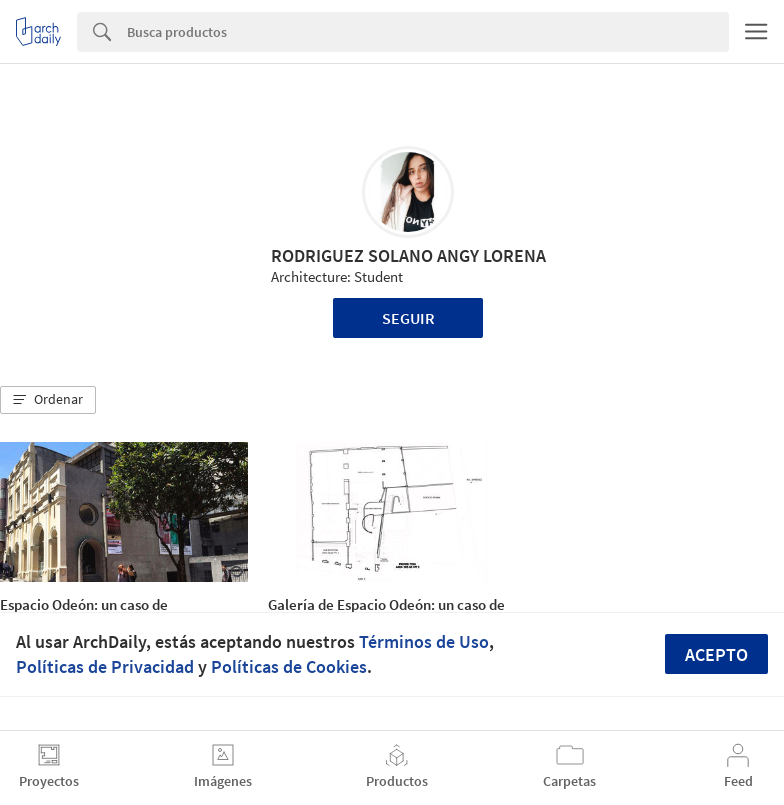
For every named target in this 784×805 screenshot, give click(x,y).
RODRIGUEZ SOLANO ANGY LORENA (408, 255)
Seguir (408, 318)
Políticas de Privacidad (105, 666)
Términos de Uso (424, 641)
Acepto (716, 654)
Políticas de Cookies (289, 666)
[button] (48, 400)
